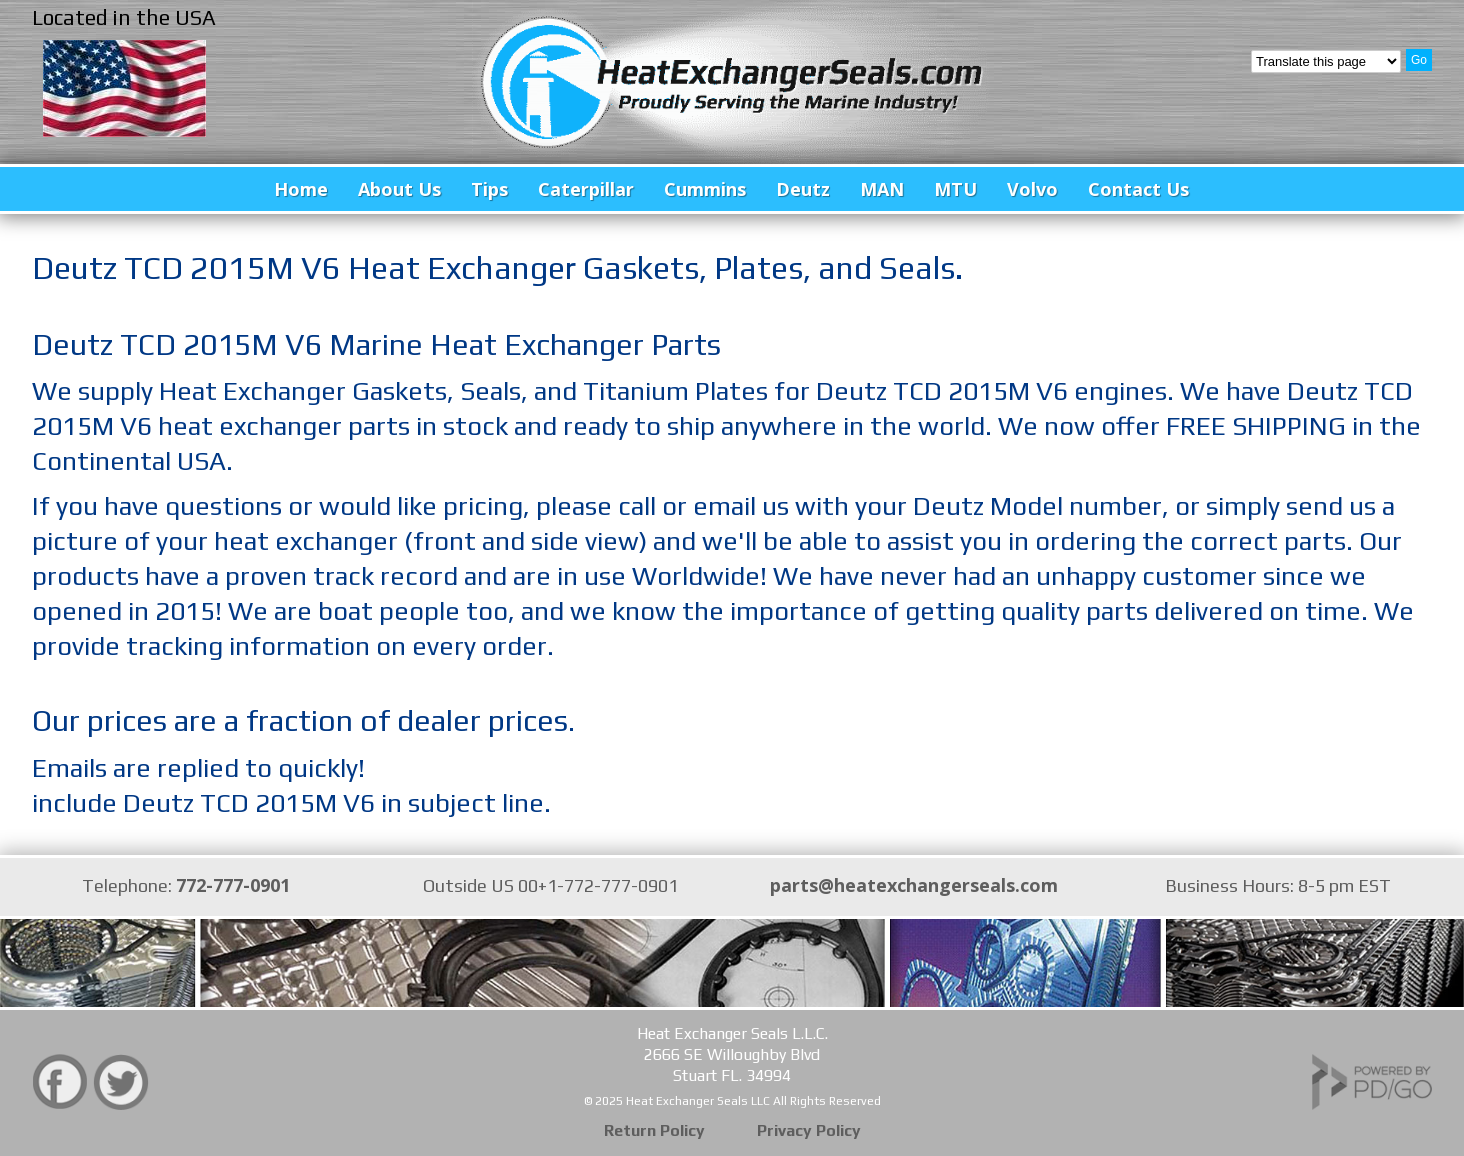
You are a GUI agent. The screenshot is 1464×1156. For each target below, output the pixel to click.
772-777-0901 (233, 885)
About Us (399, 189)
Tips (489, 189)
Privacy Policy (809, 1130)
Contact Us (1138, 189)
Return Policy (654, 1130)
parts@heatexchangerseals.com (914, 885)
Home (301, 189)
